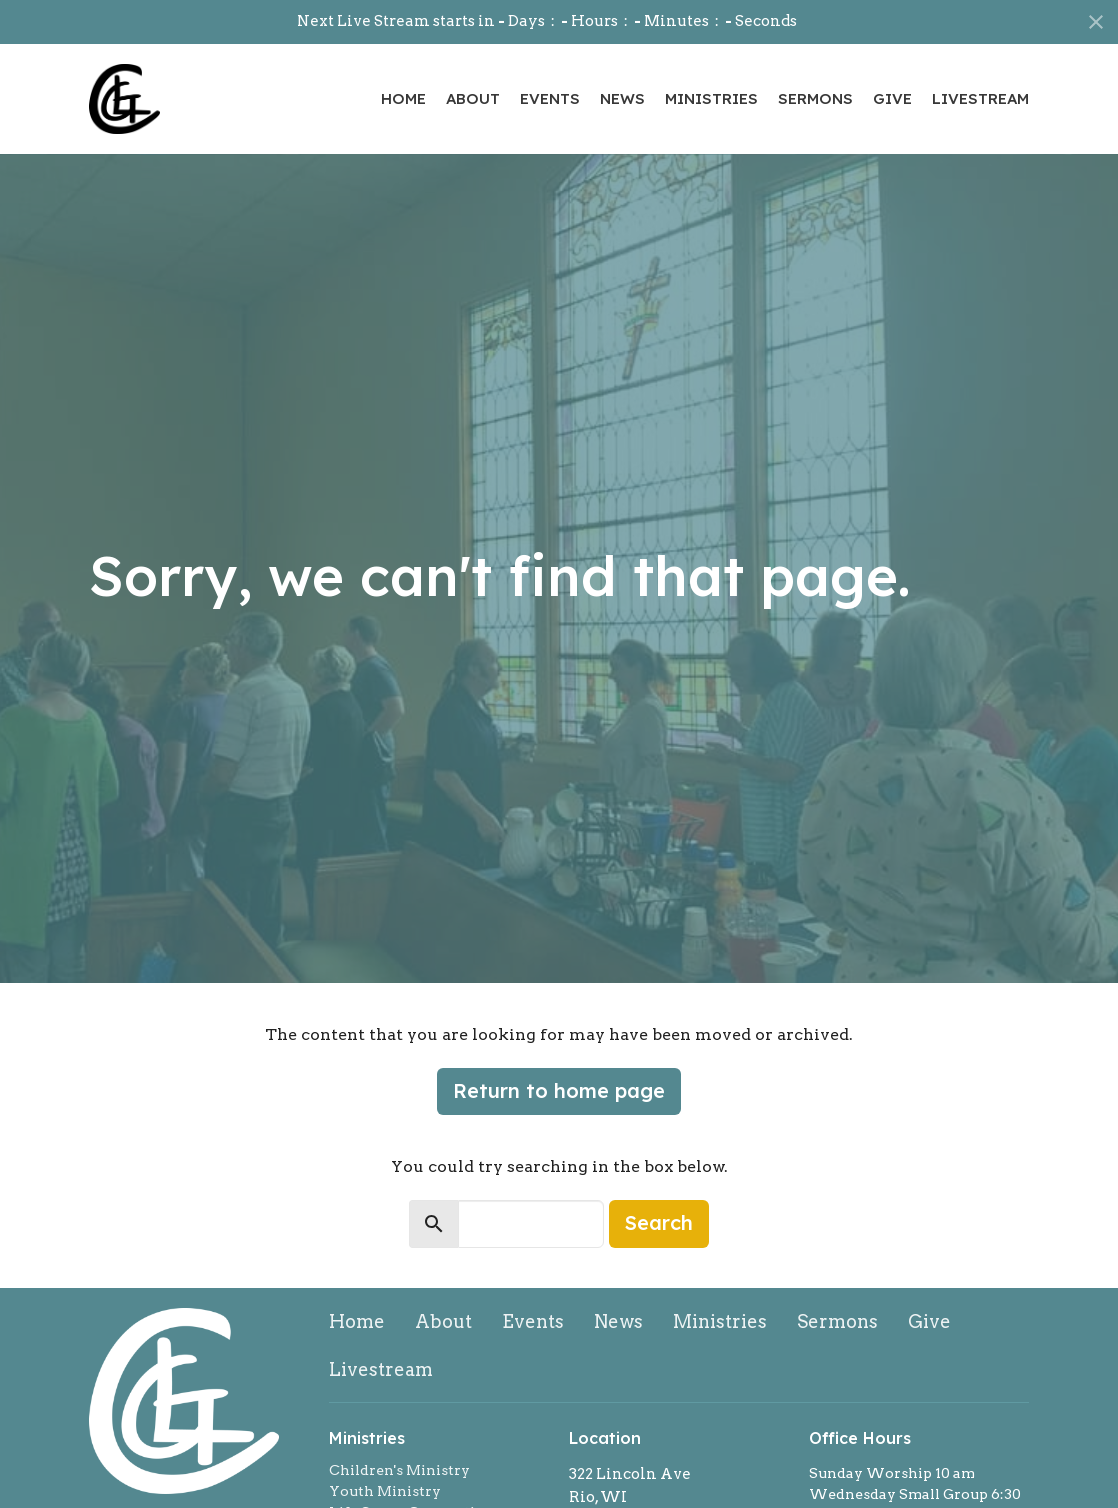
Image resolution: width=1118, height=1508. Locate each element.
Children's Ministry (399, 1470)
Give (892, 98)
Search (659, 1222)
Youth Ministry (385, 1491)
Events (550, 98)
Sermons (815, 98)
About (473, 98)
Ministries (711, 98)
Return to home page (559, 1090)
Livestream (980, 98)
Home (403, 98)
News (622, 98)
